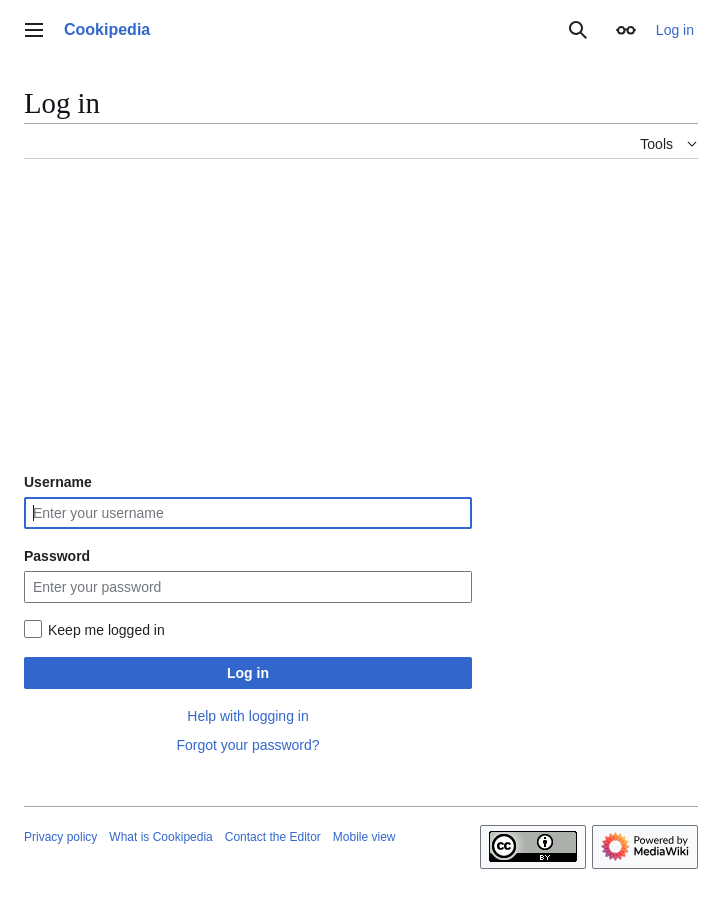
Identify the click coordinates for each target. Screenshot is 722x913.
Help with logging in (247, 716)
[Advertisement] (361, 315)
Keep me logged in (106, 630)
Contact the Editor (273, 837)
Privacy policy (60, 837)
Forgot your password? (247, 745)
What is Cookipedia (160, 837)
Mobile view (364, 837)
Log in (248, 673)
